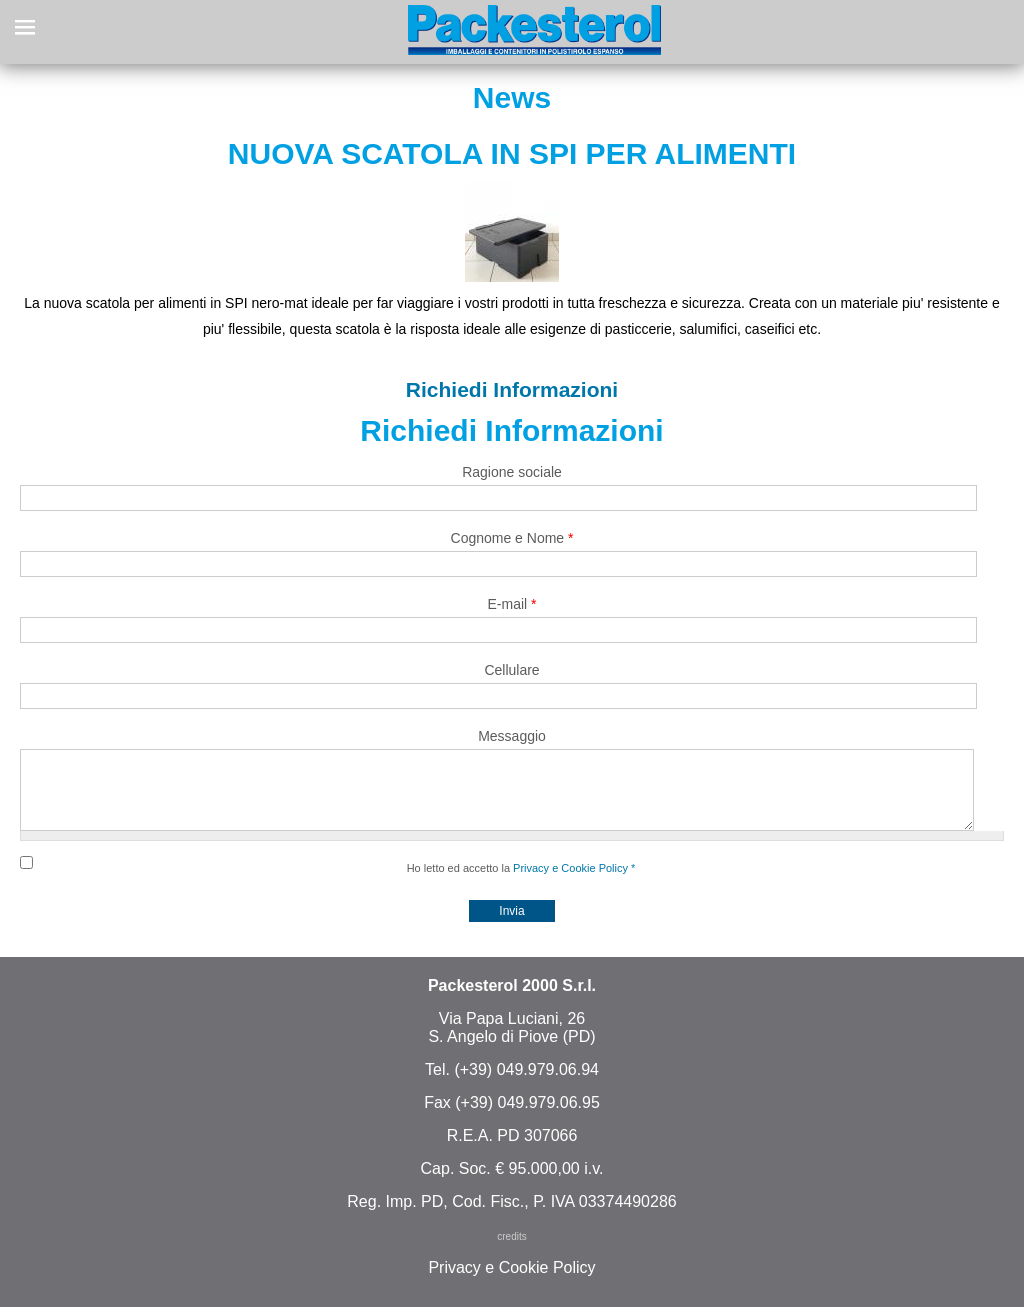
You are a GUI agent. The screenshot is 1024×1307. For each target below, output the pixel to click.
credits (511, 1251)
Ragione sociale (512, 472)
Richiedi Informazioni (512, 389)
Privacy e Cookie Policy (570, 883)
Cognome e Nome (512, 538)
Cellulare (511, 670)
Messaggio (512, 736)
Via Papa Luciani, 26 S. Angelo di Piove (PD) (511, 1042)
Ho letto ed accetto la (521, 883)
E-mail (511, 604)
